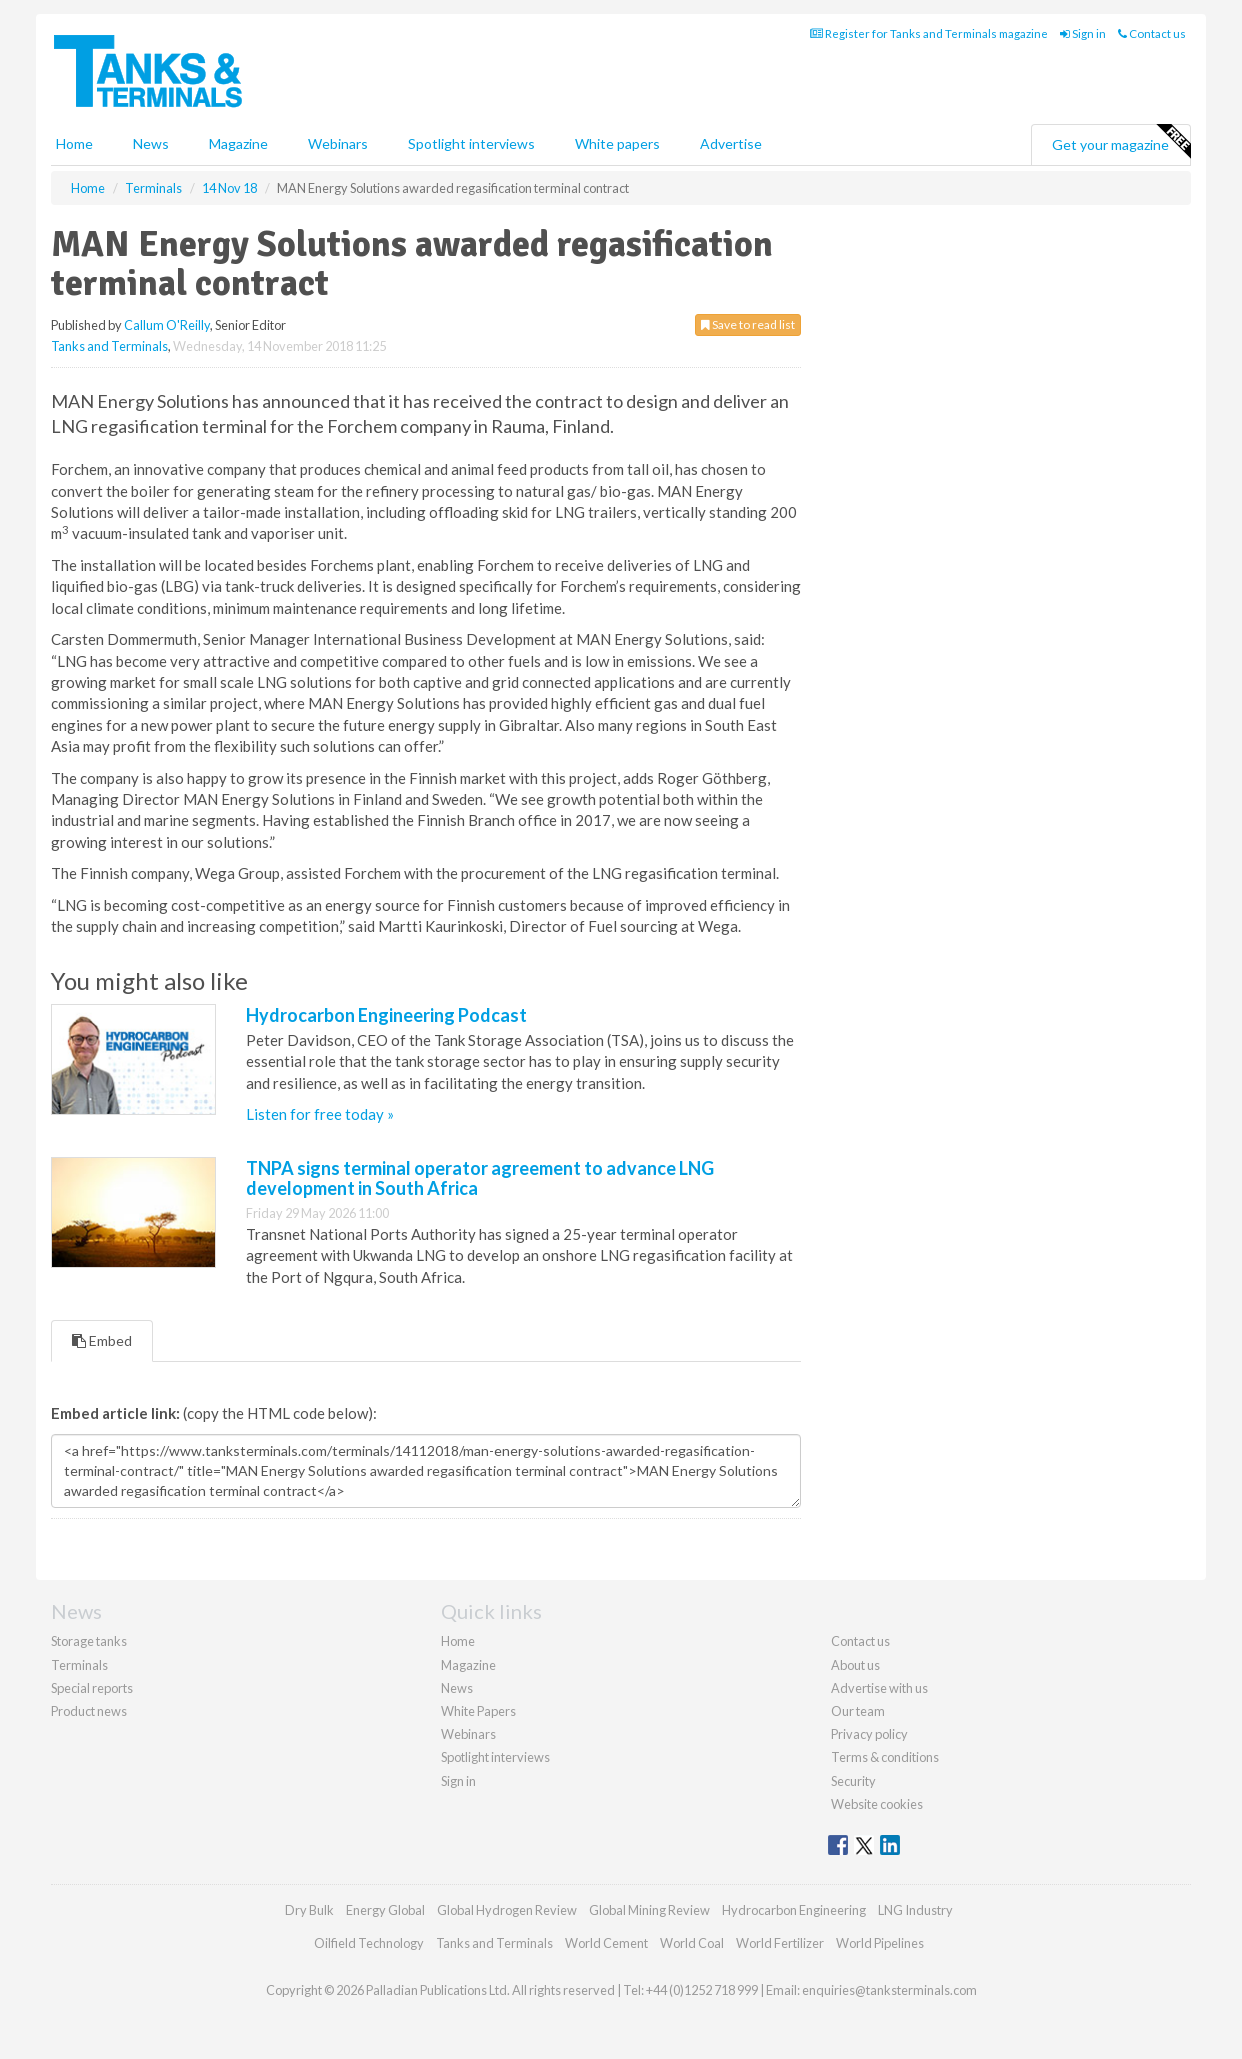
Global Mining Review (649, 1910)
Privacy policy (869, 1734)
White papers (617, 143)
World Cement (606, 1943)
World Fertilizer (780, 1943)
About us (855, 1665)
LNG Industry (915, 1910)
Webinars (338, 143)
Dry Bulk (309, 1910)
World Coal (692, 1943)
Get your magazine (1121, 142)
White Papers (478, 1711)
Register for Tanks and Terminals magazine (929, 33)
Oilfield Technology (369, 1943)
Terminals (79, 1665)
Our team (858, 1711)
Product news (89, 1711)
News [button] (151, 143)
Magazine (238, 143)
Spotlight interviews (471, 143)
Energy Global (385, 1910)
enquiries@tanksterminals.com (889, 1990)
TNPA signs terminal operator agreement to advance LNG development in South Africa (480, 1178)
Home (74, 143)
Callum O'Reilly (167, 325)
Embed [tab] (102, 1340)
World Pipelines (880, 1943)
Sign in (1083, 33)
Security (853, 1781)
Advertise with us (879, 1688)
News (457, 1688)
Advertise (731, 143)
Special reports (92, 1688)
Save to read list (748, 324)
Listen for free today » (320, 1114)
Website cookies (877, 1804)
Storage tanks (89, 1641)
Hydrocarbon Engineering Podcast (386, 1015)
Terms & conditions (885, 1757)
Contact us (1152, 33)
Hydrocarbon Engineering (794, 1910)
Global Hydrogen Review (507, 1910)
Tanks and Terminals (109, 346)
